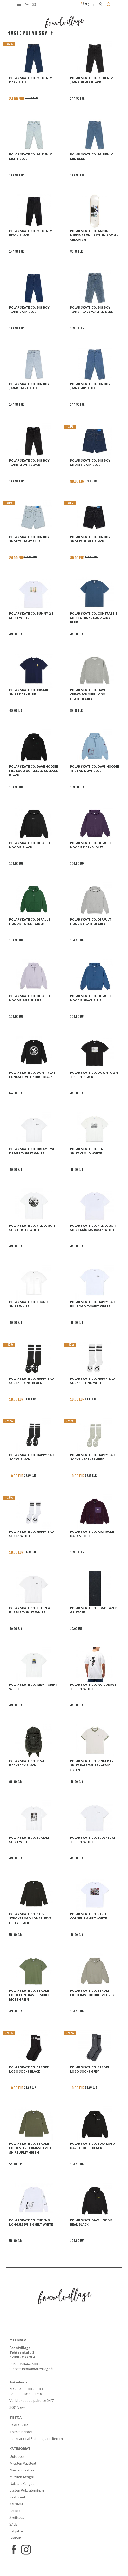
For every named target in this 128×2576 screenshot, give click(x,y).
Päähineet (17, 2497)
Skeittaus (16, 2517)
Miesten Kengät (21, 2476)
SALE (13, 2524)
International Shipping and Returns (36, 2438)
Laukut (14, 2511)
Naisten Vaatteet (22, 2470)
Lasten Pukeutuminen (26, 2490)
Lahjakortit (18, 2531)
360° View (17, 2407)
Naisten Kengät (21, 2483)
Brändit (15, 2538)
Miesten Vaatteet (22, 2463)
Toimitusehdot (20, 2432)
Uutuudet (16, 2456)
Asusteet (16, 2504)
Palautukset (18, 2425)
